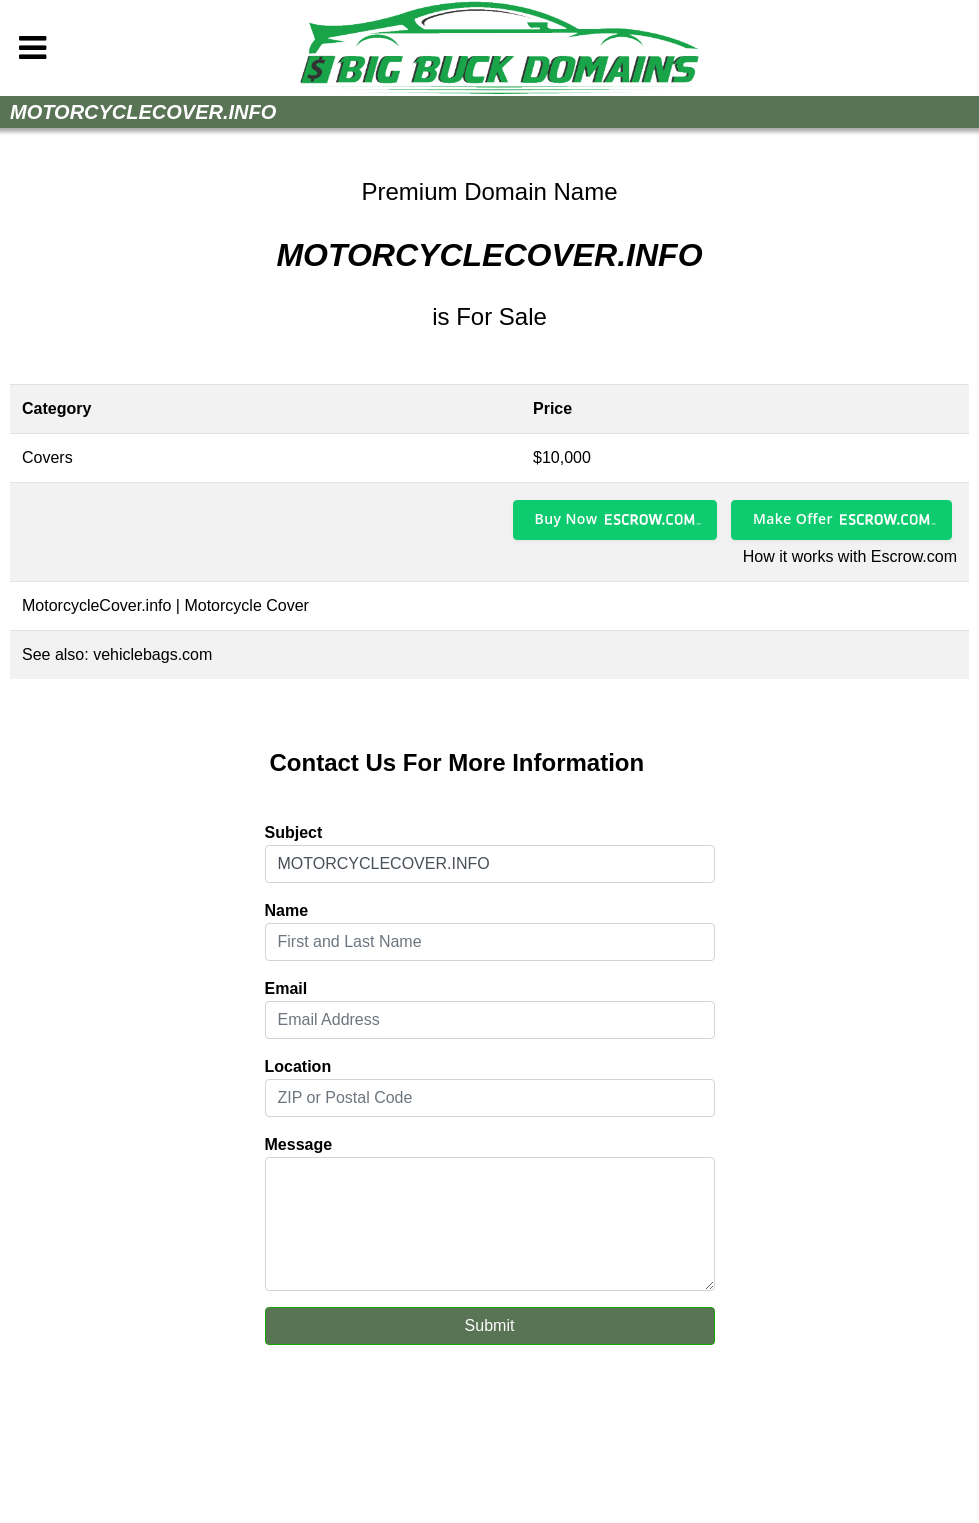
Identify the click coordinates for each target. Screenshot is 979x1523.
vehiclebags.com (152, 654)
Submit (490, 1325)
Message (299, 1144)
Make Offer (793, 518)
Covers (47, 457)
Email (286, 988)
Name (287, 910)
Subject (294, 832)
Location (298, 1066)
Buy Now (566, 518)
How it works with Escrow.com (850, 556)
